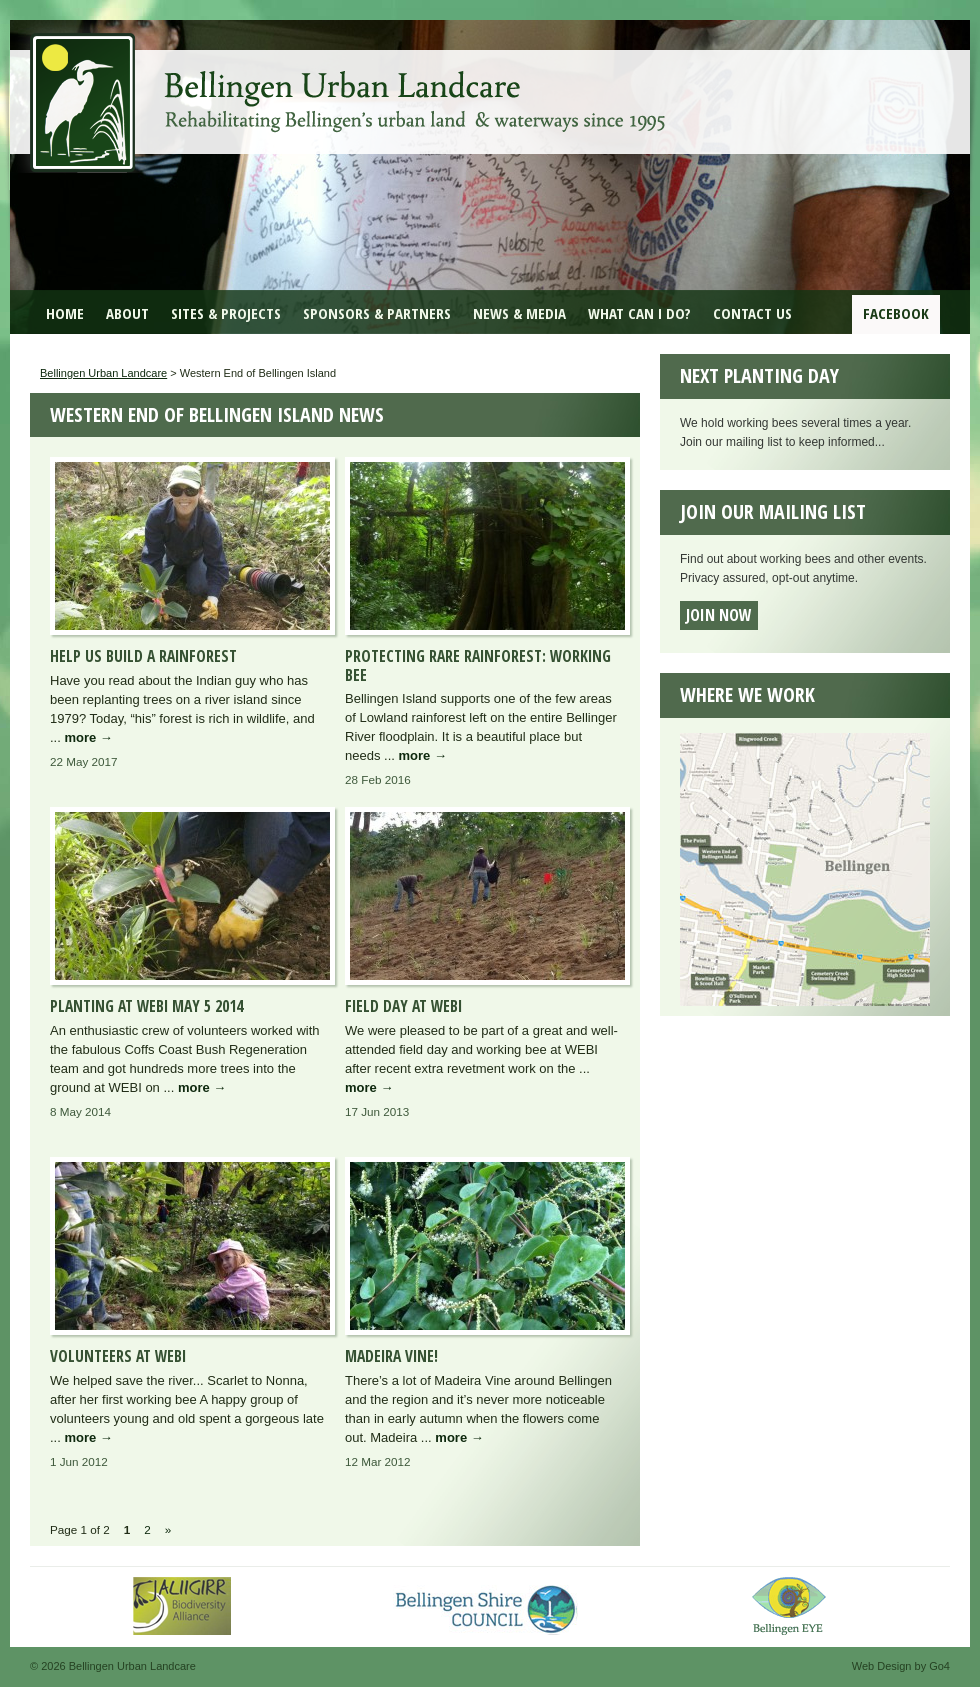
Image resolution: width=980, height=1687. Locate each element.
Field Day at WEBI (403, 1006)
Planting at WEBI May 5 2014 (146, 1006)
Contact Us (752, 313)
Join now (719, 615)
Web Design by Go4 (901, 1666)
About (127, 313)
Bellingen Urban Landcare (350, 88)
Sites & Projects (226, 313)
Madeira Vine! (391, 1356)
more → (88, 737)
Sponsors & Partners (377, 313)
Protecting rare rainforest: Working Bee (478, 665)
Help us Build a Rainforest (143, 656)
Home (65, 313)
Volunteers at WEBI (118, 1356)
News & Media (519, 313)
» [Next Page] (168, 1529)
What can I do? (639, 313)
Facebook (896, 313)
